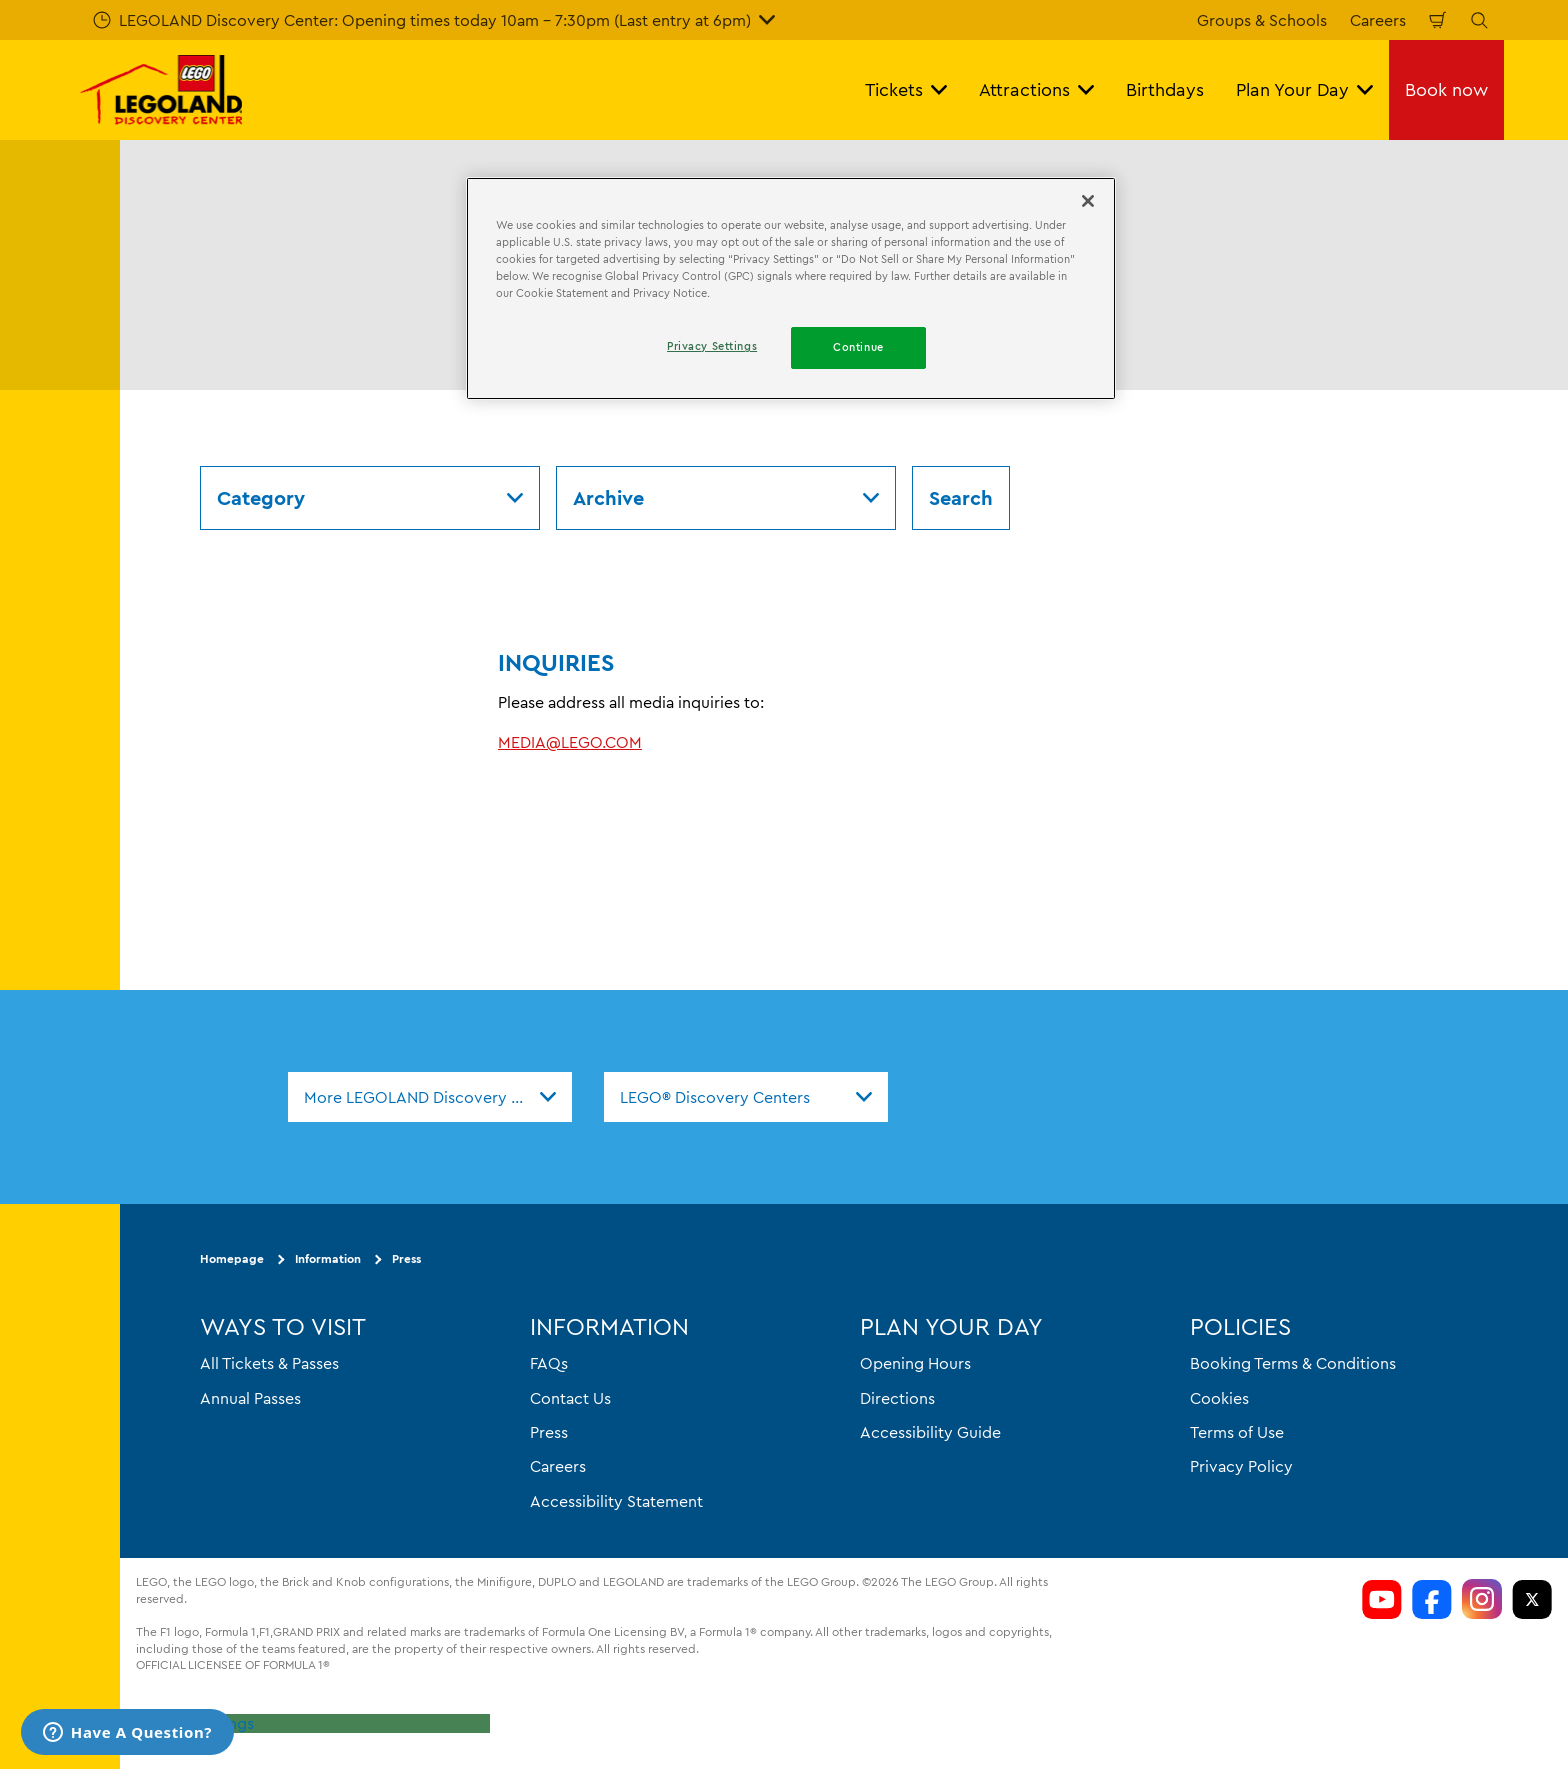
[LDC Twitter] (1532, 1599)
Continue (858, 347)
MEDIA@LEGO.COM (570, 742)
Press (406, 1258)
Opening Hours (915, 1363)
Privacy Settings (195, 1723)
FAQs (549, 1363)
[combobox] (430, 1097)
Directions (897, 1398)
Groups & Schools (1262, 20)
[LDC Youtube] (1382, 1599)
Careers (1378, 20)
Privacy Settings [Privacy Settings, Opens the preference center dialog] (712, 346)
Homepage (232, 1258)
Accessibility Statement (616, 1501)
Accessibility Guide (930, 1432)
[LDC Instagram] (1482, 1599)
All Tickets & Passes (269, 1363)
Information (328, 1258)
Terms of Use (1237, 1432)
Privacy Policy (1241, 1466)
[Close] (1088, 201)
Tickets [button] (906, 89)
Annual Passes (250, 1398)
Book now (1446, 89)
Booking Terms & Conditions (1293, 1363)
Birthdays (1165, 89)
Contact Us (570, 1398)
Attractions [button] (1036, 89)
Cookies (1219, 1398)
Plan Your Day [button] (1304, 89)
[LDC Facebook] (1432, 1599)
